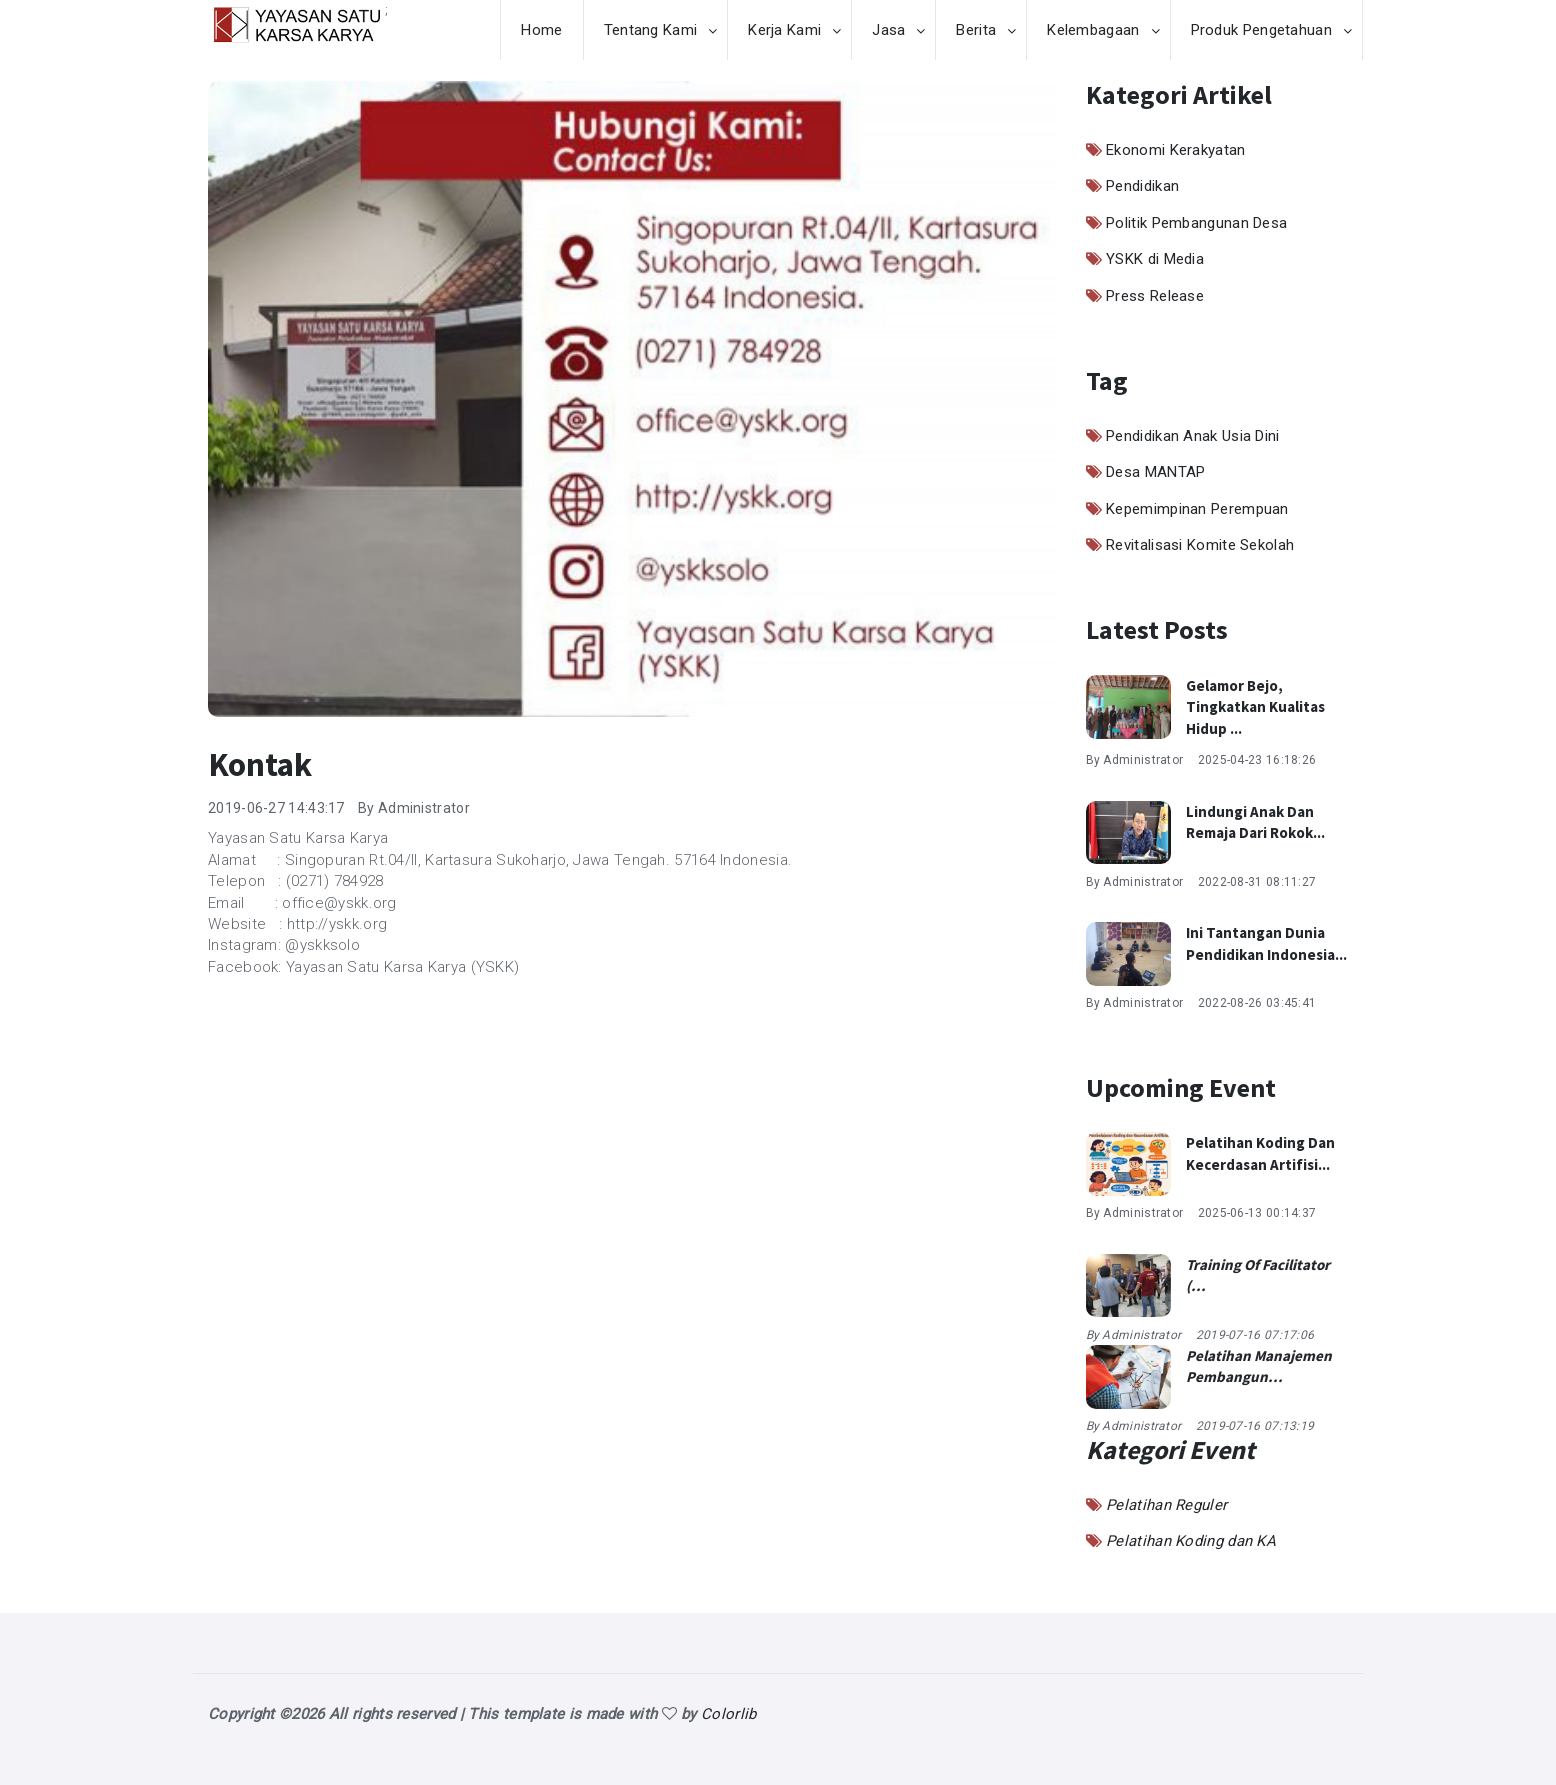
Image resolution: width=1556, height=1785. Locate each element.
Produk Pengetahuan (1261, 30)
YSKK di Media (1155, 259)
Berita (976, 30)
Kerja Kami (784, 30)
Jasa (888, 30)
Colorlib (728, 1714)
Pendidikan (1142, 186)
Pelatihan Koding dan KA (1191, 1541)
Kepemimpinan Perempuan (1197, 509)
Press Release (1155, 296)
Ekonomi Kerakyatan (1175, 150)
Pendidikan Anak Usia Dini (1193, 436)
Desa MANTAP (1155, 472)
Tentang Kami (651, 30)
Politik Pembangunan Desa (1196, 223)
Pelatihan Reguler (1166, 1505)
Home (541, 30)
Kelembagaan (1093, 30)
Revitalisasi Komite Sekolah (1200, 545)
